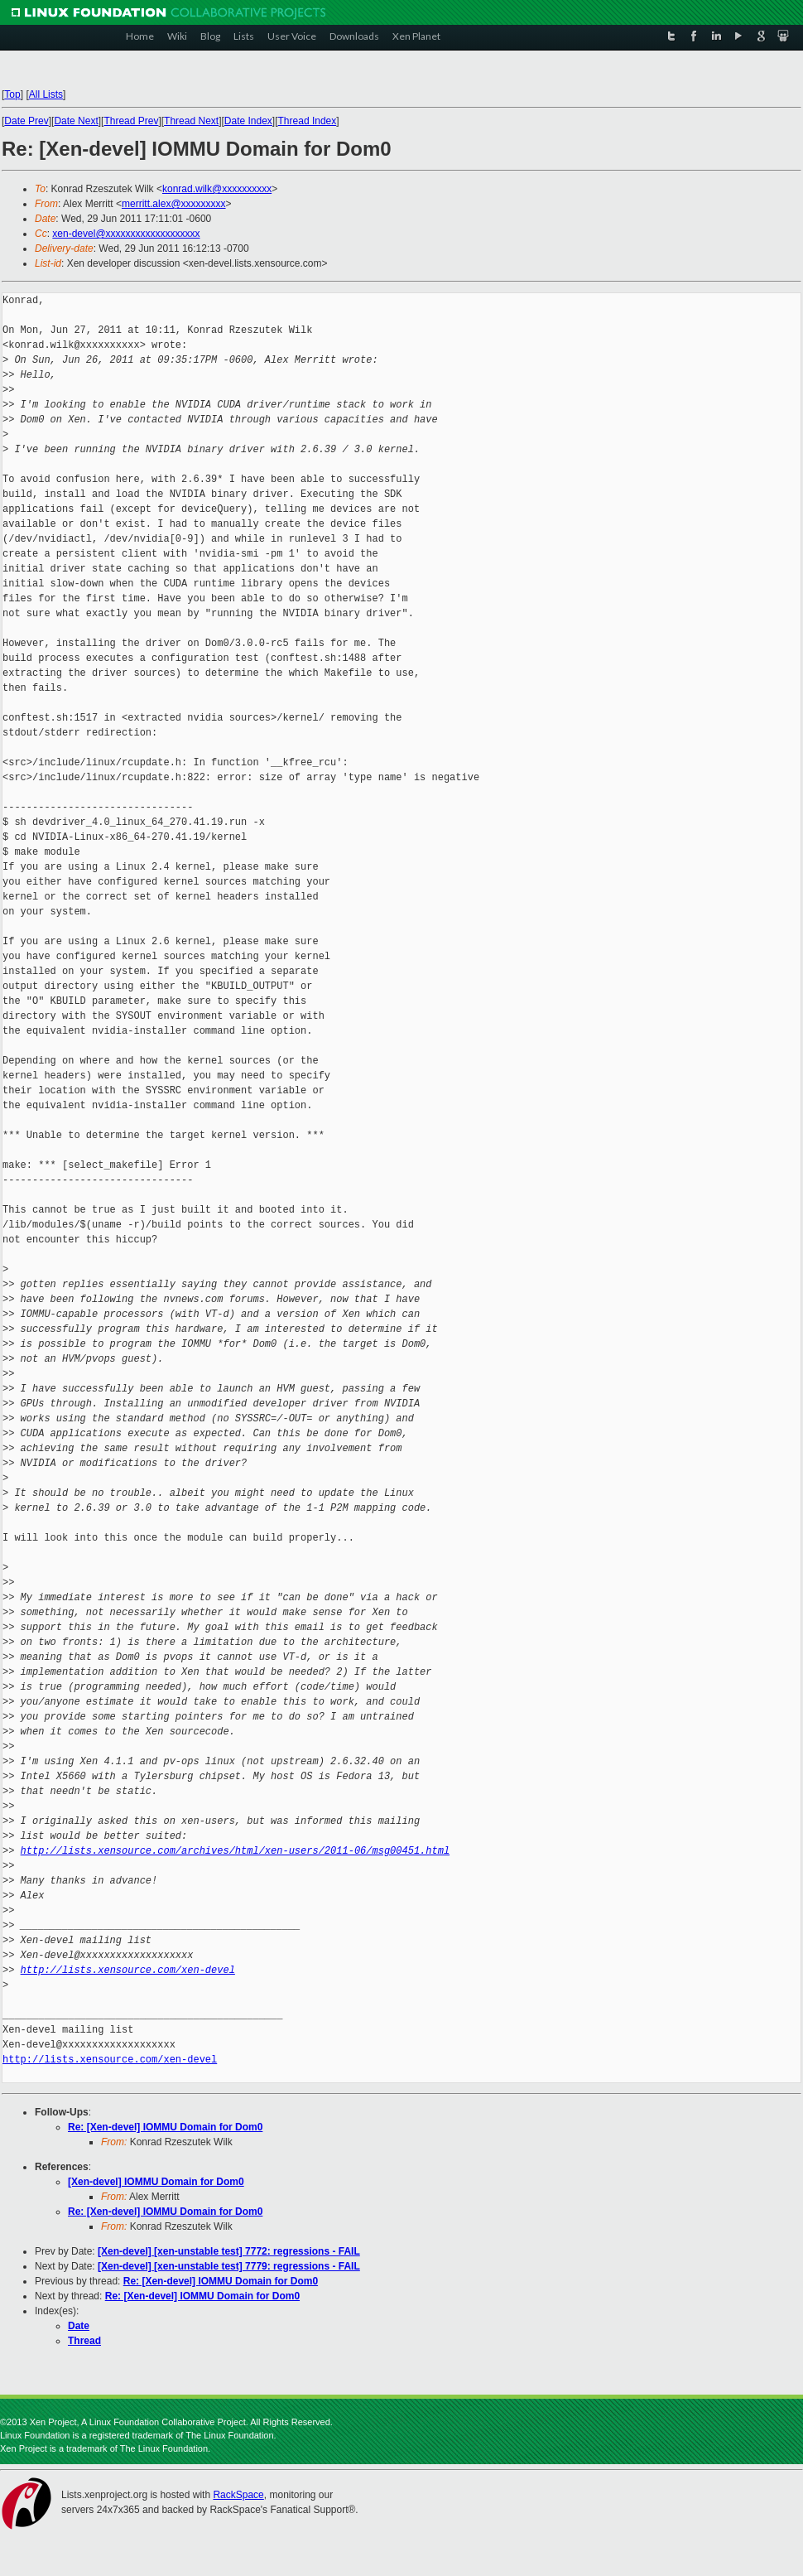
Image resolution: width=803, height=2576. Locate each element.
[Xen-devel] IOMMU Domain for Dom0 (156, 2182)
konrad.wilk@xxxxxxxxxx (217, 189)
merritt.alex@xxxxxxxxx (174, 204)
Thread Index (307, 121)
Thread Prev (130, 121)
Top (12, 94)
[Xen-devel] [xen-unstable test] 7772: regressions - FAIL (229, 2251)
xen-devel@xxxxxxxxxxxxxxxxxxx (126, 233)
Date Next (76, 121)
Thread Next (191, 121)
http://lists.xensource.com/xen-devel (128, 1970)
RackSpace (238, 2495)
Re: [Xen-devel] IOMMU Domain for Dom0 (165, 2127)
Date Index (248, 121)
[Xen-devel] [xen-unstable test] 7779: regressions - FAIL (229, 2266)
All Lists (46, 94)
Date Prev (26, 121)
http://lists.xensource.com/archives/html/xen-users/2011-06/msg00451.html (235, 1851)
